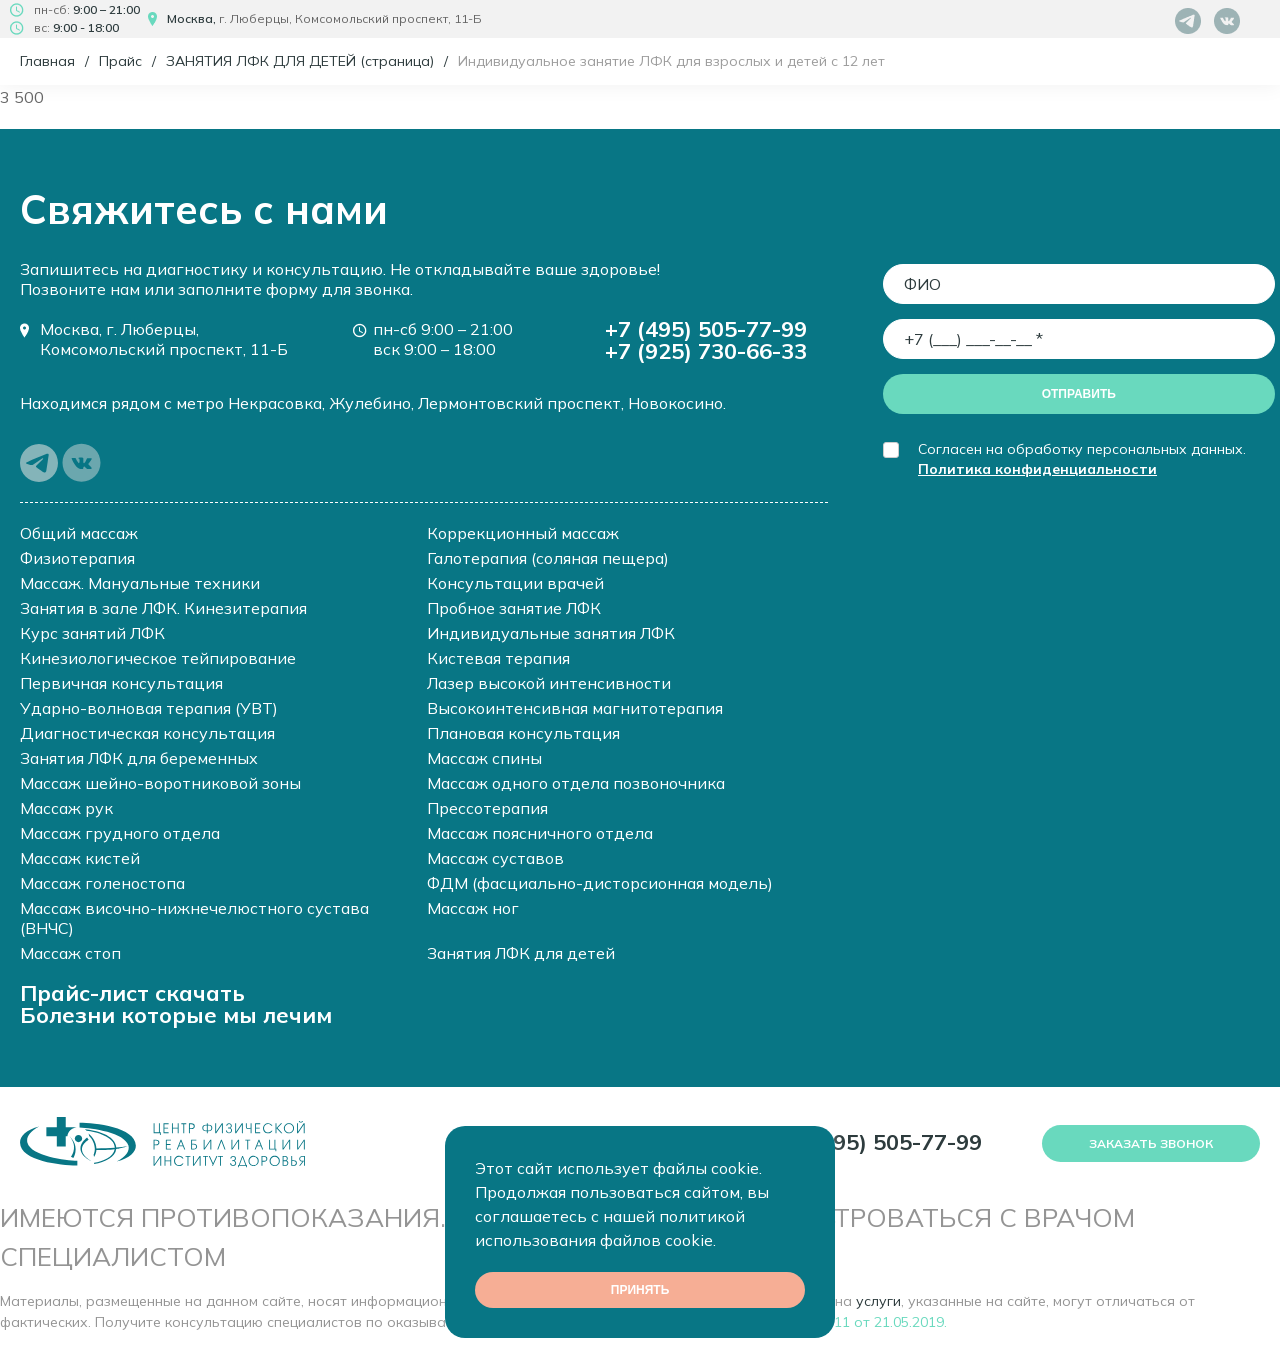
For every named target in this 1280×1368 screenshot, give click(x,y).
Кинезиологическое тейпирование (158, 658)
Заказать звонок (1151, 1143)
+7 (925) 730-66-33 (706, 351)
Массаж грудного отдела (120, 833)
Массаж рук (66, 808)
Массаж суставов (495, 858)
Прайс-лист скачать (132, 993)
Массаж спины (484, 758)
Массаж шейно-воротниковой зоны (160, 783)
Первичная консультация (121, 683)
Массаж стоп (70, 953)
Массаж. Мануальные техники (140, 583)
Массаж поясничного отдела (540, 833)
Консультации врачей (515, 583)
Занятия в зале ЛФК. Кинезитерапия (163, 608)
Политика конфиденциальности (1037, 469)
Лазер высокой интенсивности (549, 683)
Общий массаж (79, 533)
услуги (878, 1301)
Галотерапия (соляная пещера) (548, 558)
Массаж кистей (80, 858)
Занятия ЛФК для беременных (139, 758)
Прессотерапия (487, 808)
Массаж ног (473, 908)
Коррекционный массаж (523, 533)
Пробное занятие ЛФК (514, 608)
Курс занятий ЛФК (92, 633)
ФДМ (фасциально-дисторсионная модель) (600, 883)
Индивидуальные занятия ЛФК (551, 633)
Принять (640, 1290)
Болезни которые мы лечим (176, 1015)
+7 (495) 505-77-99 (706, 329)
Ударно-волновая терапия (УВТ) (149, 708)
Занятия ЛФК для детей (521, 953)
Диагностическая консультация (147, 733)
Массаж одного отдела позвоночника (576, 783)
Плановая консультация (523, 733)
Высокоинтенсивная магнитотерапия (575, 708)
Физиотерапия (77, 558)
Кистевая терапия (498, 658)
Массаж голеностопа (102, 883)
